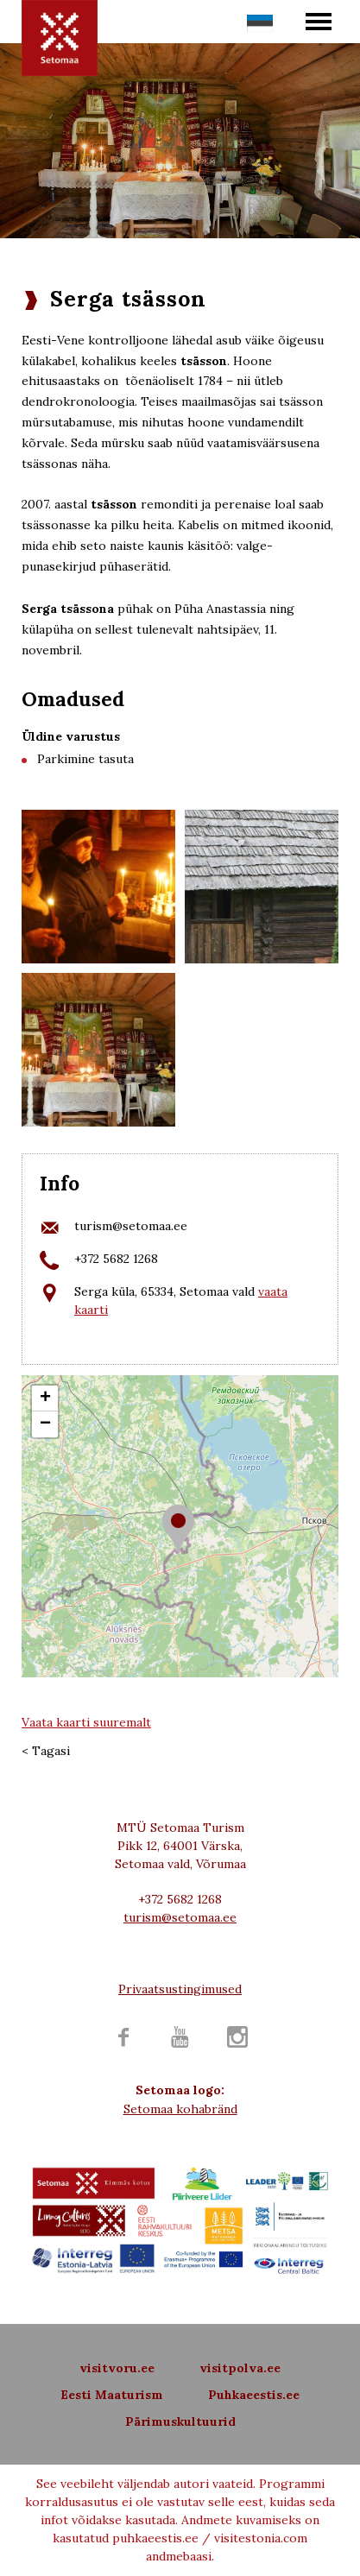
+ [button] (45, 1398)
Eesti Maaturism (111, 2394)
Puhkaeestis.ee (254, 2394)
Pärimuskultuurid (180, 2421)
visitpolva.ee (240, 2368)
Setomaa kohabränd (180, 2109)
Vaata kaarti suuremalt (86, 1722)
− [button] (45, 1424)
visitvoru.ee (117, 2368)
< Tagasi (46, 1750)
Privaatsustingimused (180, 1989)
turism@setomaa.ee (130, 1226)
